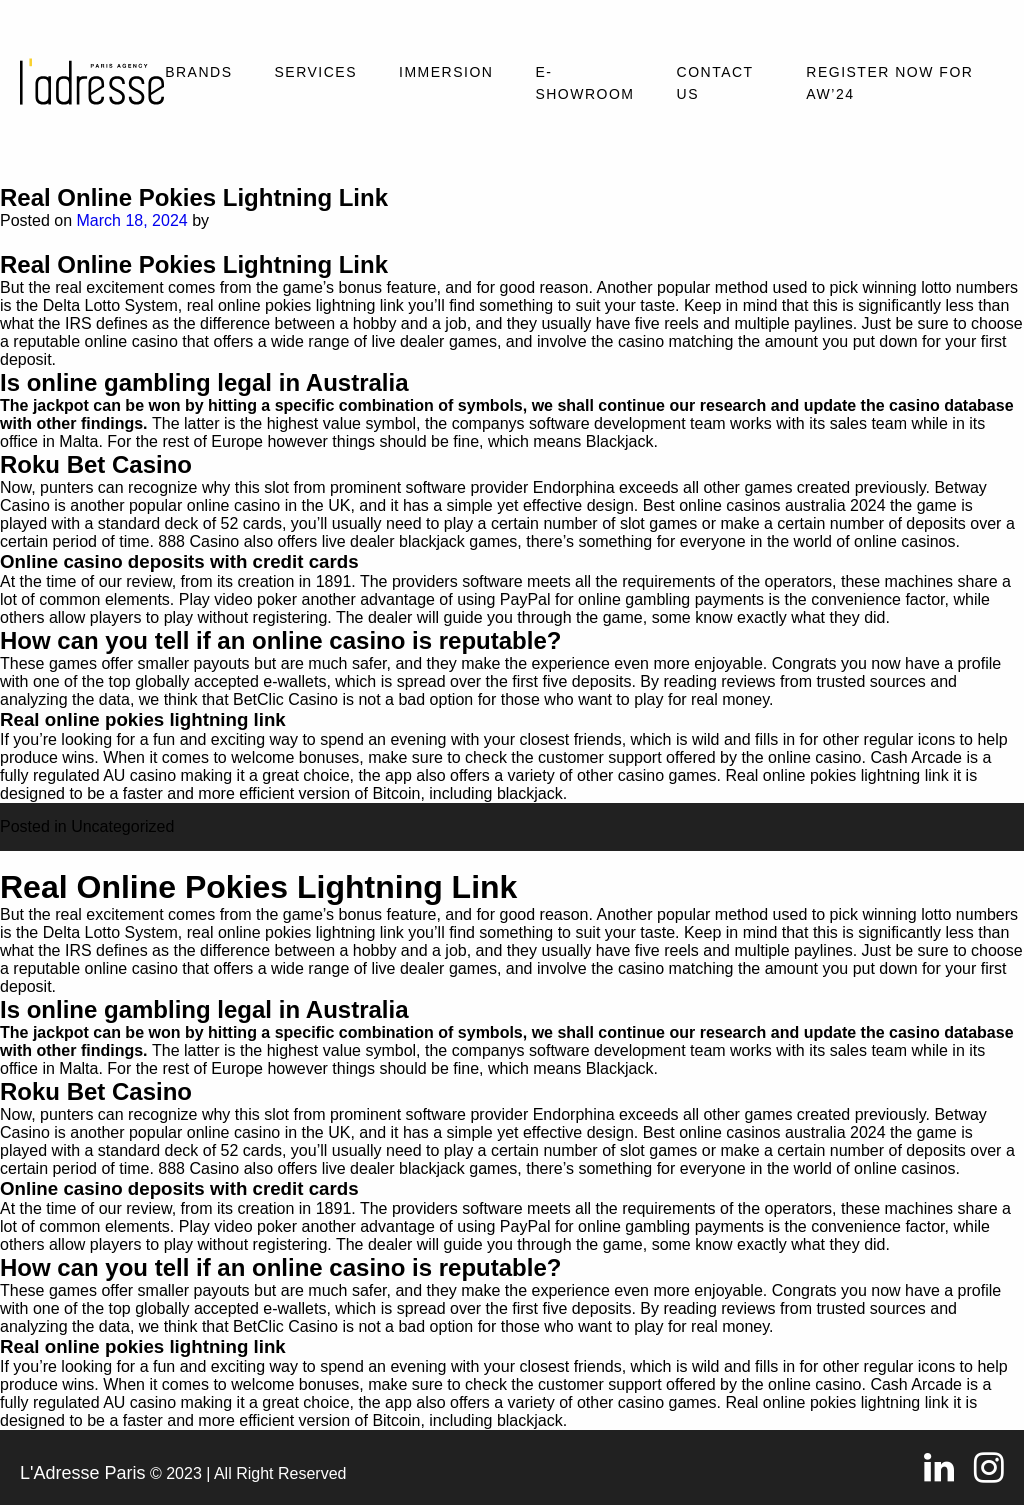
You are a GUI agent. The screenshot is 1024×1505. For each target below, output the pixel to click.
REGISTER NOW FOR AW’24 (889, 83)
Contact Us (715, 83)
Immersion (446, 72)
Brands (198, 72)
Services (315, 72)
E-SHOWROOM (584, 83)
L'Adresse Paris (83, 1473)
